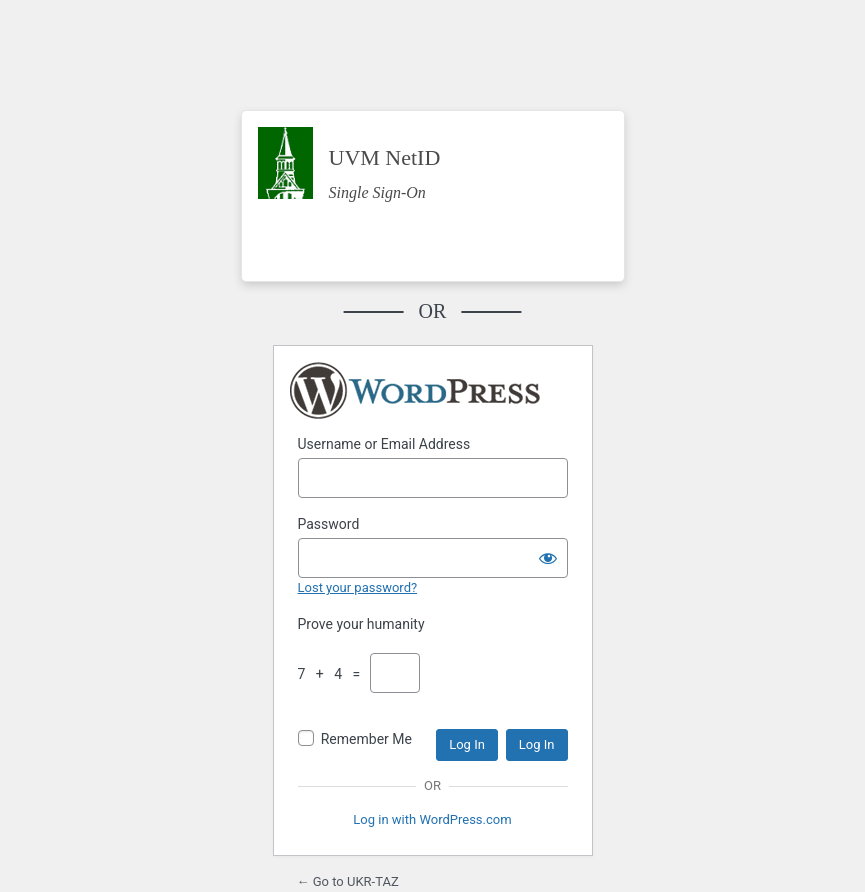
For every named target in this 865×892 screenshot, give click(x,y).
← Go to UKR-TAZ (348, 881)
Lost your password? (358, 587)
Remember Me (366, 739)
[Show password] (548, 558)
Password (329, 524)
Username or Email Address (384, 444)
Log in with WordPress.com (432, 819)
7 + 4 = (333, 674)
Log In (467, 744)
